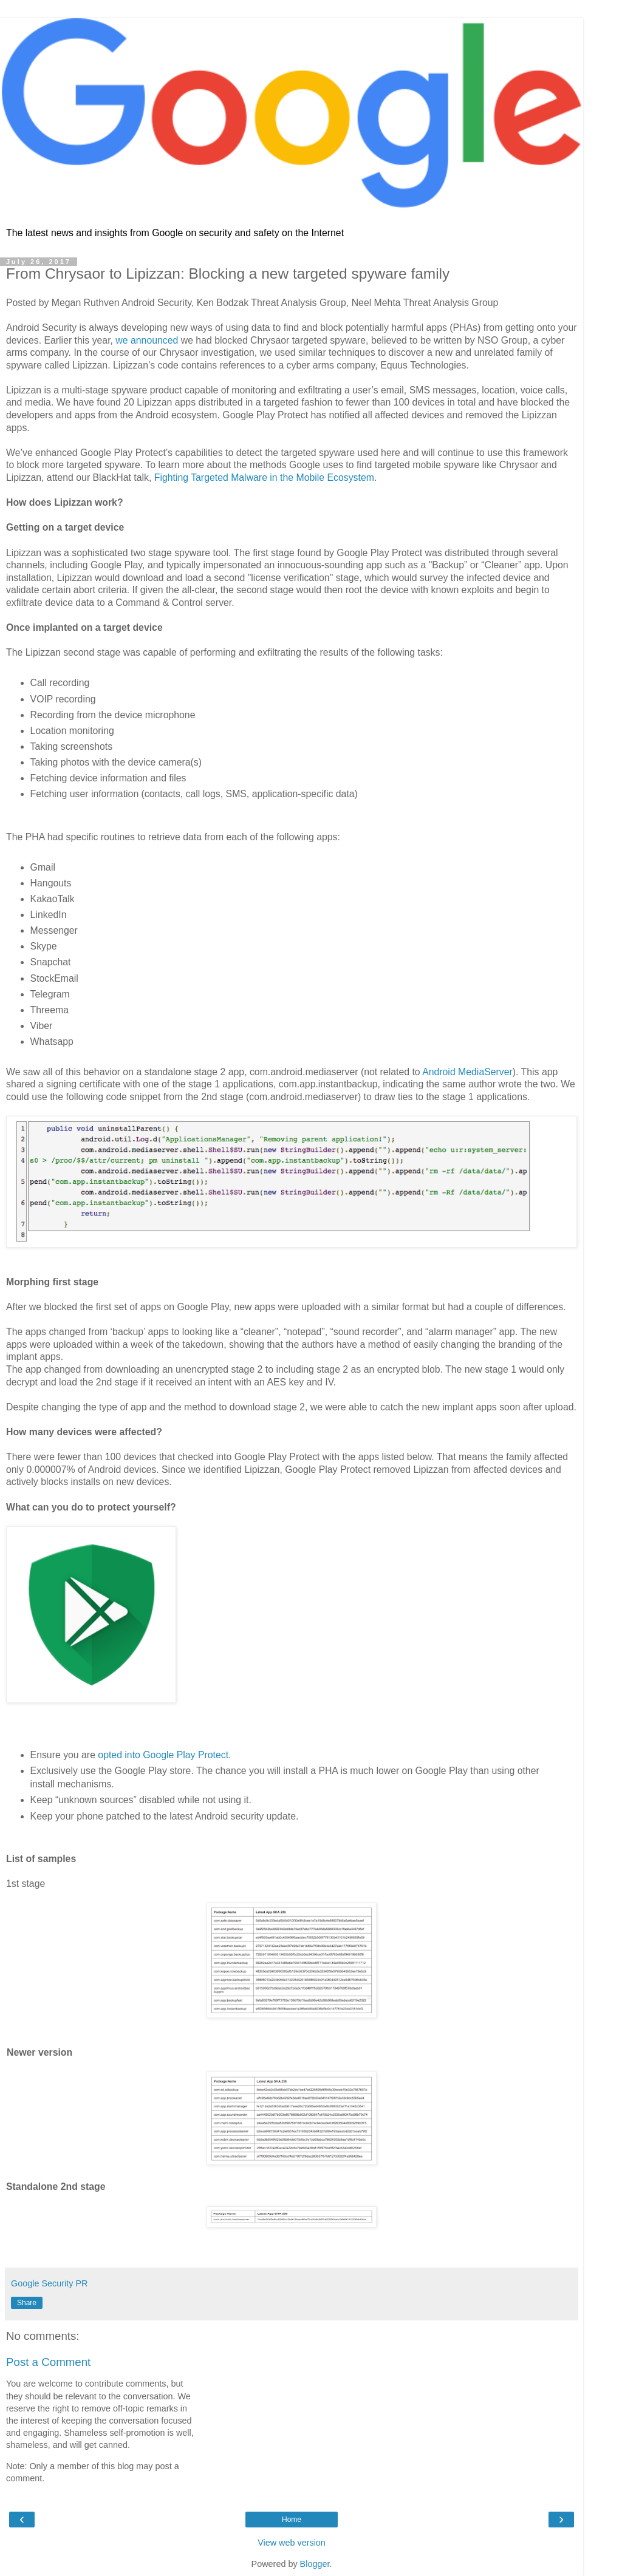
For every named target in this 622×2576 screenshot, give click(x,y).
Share (26, 2303)
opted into (119, 1755)
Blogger (315, 2564)
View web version (292, 2542)
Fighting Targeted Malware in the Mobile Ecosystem (264, 477)
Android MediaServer (467, 1072)
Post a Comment (48, 2362)
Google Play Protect (185, 1755)
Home (291, 2519)
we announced (146, 340)
